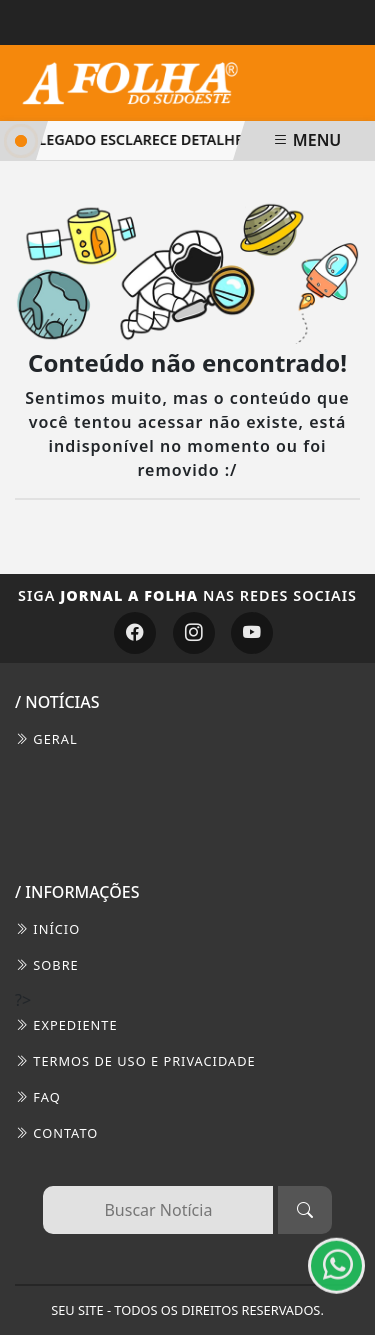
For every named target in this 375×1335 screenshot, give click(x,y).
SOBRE (47, 965)
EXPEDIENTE (66, 1025)
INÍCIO (47, 929)
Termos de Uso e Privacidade (135, 1061)
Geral (46, 739)
